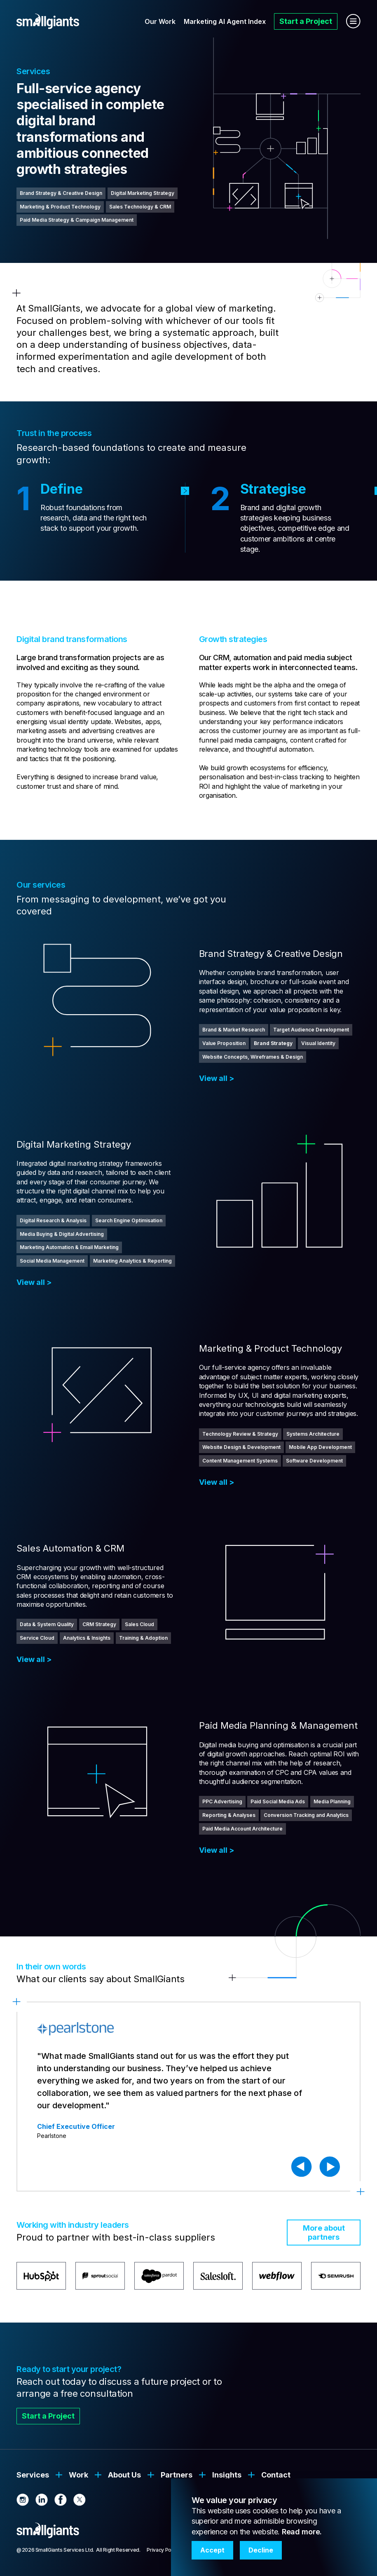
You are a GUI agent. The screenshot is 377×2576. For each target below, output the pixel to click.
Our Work (160, 21)
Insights (226, 2475)
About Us (124, 2475)
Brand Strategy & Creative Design (61, 193)
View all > (216, 1078)
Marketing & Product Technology (60, 207)
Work (78, 2475)
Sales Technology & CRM (140, 207)
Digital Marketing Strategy (142, 193)
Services (32, 2475)
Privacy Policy (163, 2550)
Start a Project (305, 21)
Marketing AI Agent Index (225, 21)
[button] (301, 2166)
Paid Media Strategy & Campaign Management (76, 220)
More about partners (324, 2232)
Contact (275, 2475)
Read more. (302, 2531)
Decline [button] (260, 2550)
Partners (176, 2475)
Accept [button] (212, 2550)
